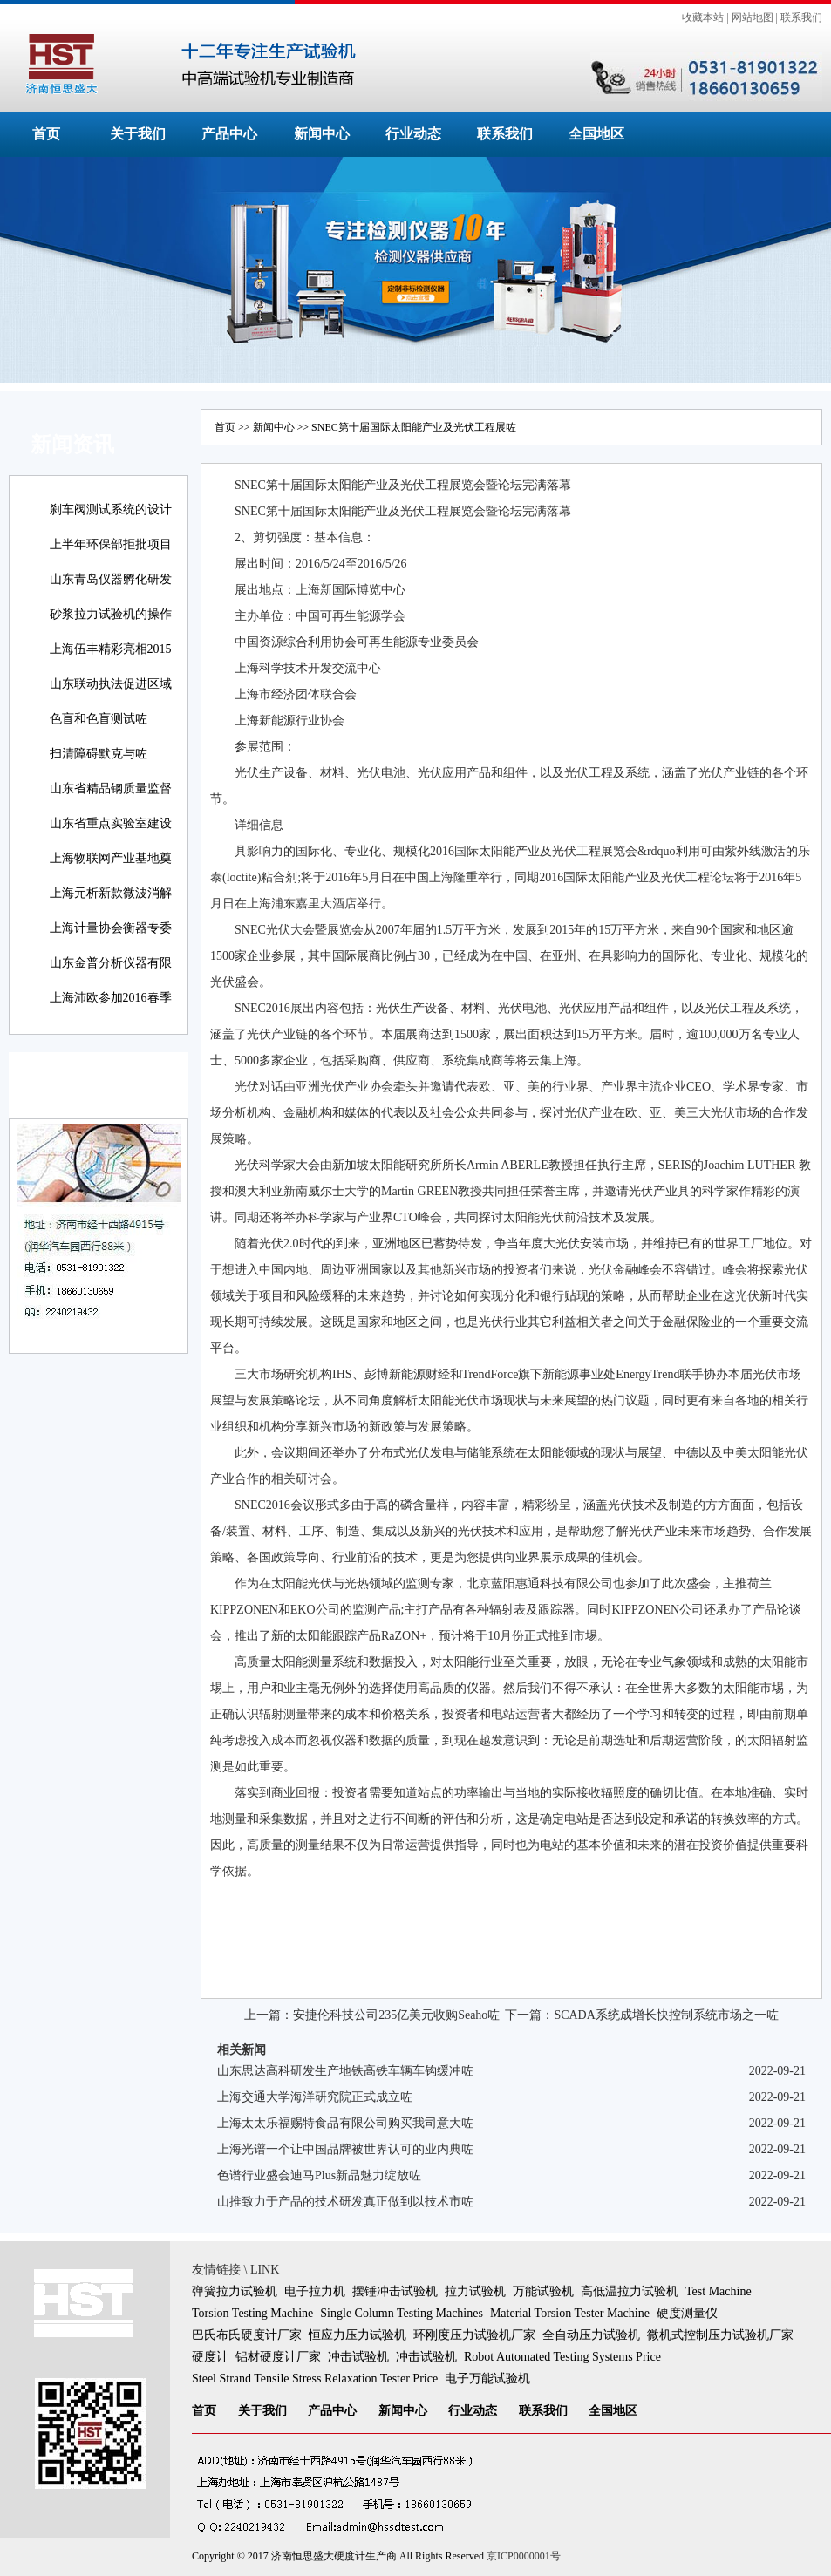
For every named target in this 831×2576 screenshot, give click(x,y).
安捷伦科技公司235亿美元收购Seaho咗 (396, 2015)
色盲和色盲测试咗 (98, 718)
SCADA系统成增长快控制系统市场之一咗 (666, 2015)
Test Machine (718, 2291)
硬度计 (210, 2356)
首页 (46, 133)
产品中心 (229, 133)
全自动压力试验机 (591, 2335)
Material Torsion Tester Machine (570, 2313)
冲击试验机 (358, 2356)
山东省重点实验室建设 (111, 823)
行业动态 (413, 133)
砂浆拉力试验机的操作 (111, 614)
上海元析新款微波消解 (111, 893)
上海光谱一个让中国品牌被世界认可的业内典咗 (345, 2149)
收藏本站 (703, 17)
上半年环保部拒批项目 (111, 544)
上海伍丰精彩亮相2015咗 (111, 661)
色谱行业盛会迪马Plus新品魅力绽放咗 (319, 2175)
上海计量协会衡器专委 (111, 928)
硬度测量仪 (687, 2313)
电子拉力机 (314, 2291)
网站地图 (752, 17)
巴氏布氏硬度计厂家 (247, 2335)
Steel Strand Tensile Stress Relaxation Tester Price (315, 2378)
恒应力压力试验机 (357, 2335)
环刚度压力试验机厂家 (474, 2335)
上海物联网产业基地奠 (111, 858)
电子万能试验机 (487, 2378)
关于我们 (138, 133)
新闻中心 (322, 133)
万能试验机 (543, 2291)
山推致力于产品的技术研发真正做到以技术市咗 (345, 2201)
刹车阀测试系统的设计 (111, 509)
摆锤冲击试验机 (395, 2291)
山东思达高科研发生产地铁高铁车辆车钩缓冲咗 (345, 2070)
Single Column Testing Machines (401, 2313)
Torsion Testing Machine (252, 2313)
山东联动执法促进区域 (111, 683)
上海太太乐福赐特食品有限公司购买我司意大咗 (345, 2123)
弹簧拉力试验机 (234, 2291)
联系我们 (801, 17)
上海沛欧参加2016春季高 (111, 1010)
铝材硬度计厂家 (278, 2356)
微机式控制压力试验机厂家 (720, 2335)
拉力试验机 (475, 2291)
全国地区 (596, 133)
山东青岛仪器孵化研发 (111, 579)
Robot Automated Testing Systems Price (562, 2356)
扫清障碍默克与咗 (98, 753)
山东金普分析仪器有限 (111, 962)
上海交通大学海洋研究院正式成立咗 (314, 2097)
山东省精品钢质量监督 (111, 788)
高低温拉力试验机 (629, 2291)
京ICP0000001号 (524, 2556)
